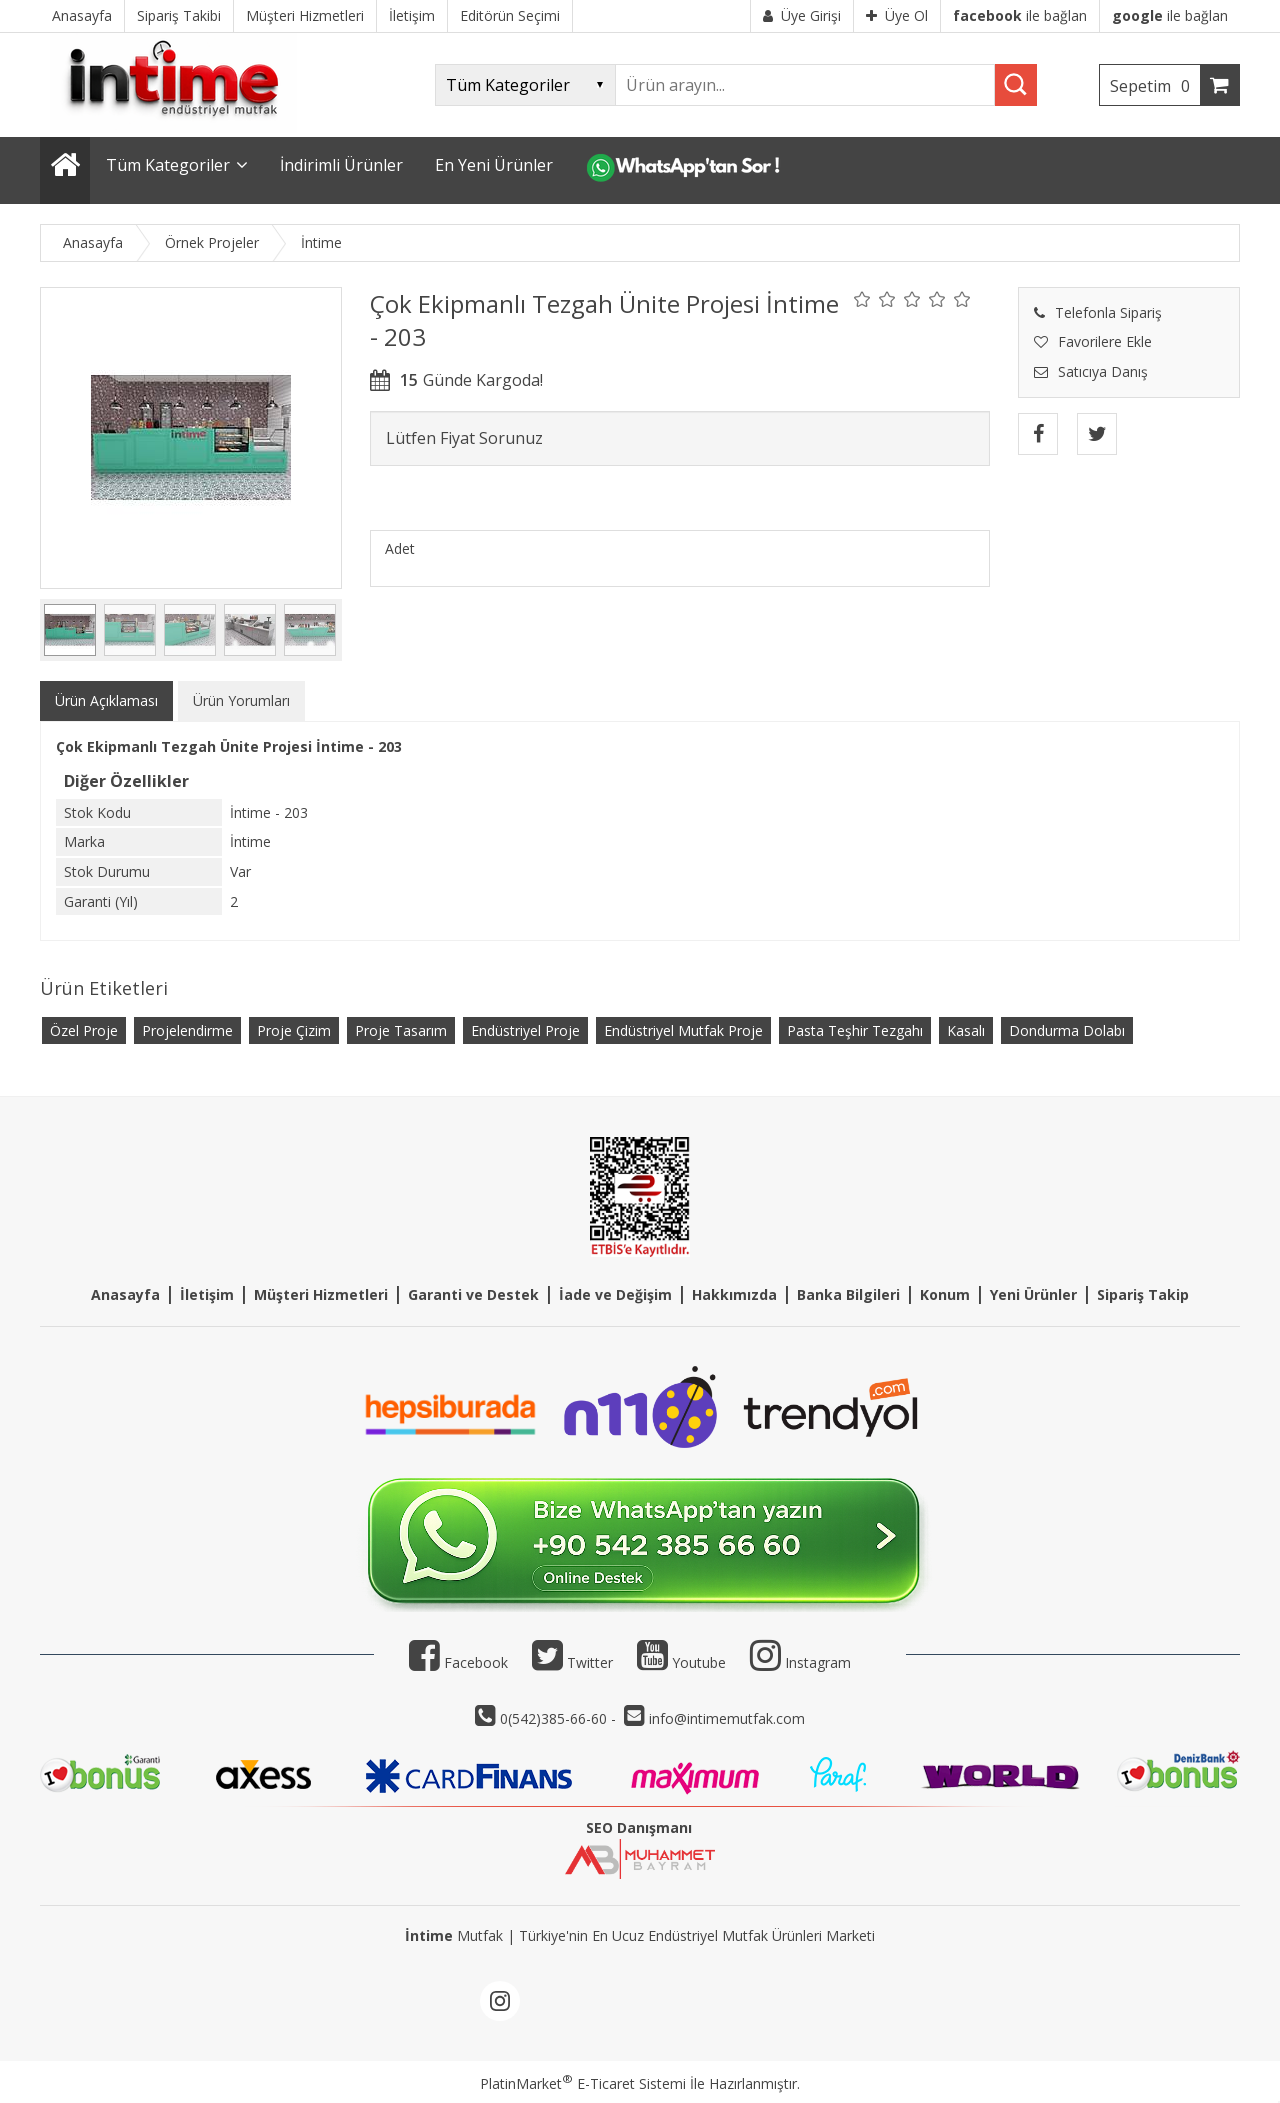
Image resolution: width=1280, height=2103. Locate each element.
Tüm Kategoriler (168, 165)
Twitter (572, 1662)
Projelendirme (187, 1030)
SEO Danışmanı (639, 1827)
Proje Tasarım (401, 1030)
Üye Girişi (802, 15)
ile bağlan (1020, 15)
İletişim (207, 1294)
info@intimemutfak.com (727, 1718)
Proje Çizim (294, 1030)
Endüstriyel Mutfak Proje (683, 1030)
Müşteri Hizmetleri (321, 1294)
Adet (400, 548)
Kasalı (966, 1030)
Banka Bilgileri (848, 1294)
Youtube (681, 1662)
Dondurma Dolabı (1067, 1030)
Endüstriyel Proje (525, 1030)
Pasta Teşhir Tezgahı (855, 1030)
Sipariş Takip (1143, 1294)
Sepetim (1155, 86)
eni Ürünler (1037, 1294)
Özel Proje (84, 1030)
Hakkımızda (734, 1294)
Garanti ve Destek (473, 1294)
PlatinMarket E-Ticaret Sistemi (583, 2083)
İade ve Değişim (615, 1294)
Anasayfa (125, 1294)
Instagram (818, 1662)
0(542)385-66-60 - (560, 1718)
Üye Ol (897, 15)
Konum (945, 1294)
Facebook (458, 1662)
